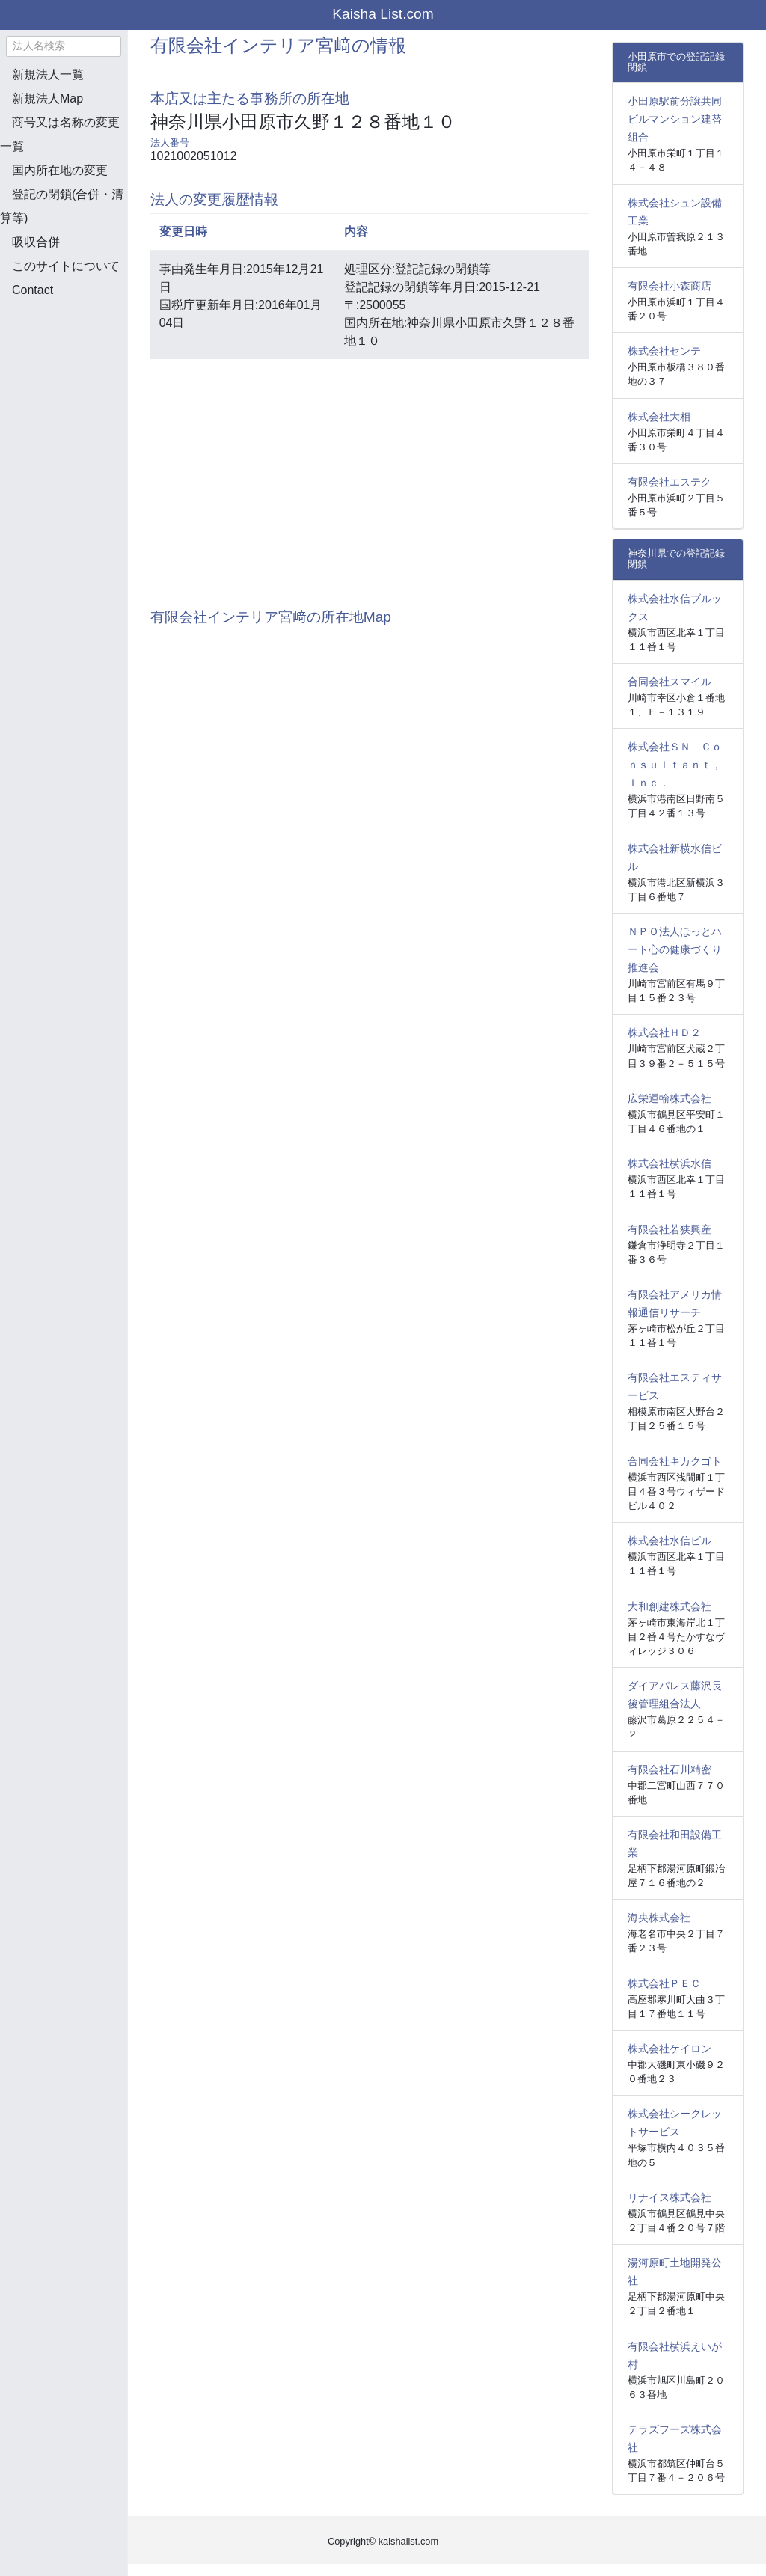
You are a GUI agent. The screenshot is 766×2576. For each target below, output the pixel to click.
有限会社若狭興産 (669, 1229)
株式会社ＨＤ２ (664, 1032)
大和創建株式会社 (669, 1606)
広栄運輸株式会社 (669, 1098)
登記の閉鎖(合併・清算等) (61, 206)
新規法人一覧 (48, 74)
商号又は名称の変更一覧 (60, 134)
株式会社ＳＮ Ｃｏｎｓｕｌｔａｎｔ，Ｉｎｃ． (675, 765)
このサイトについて (66, 266)
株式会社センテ (664, 351)
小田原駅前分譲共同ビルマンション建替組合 (675, 119)
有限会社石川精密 (669, 1769)
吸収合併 (36, 242)
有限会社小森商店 (669, 286)
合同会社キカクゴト (675, 1461)
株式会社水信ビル (669, 1540)
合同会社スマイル (669, 682)
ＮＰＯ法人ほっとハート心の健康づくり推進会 (675, 949)
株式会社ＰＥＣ (664, 1983)
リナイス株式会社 (669, 2197)
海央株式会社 (659, 1918)
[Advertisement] (75, 389)
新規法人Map (47, 98)
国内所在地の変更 (60, 170)
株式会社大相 (659, 417)
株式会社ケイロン (669, 2049)
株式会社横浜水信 (669, 1163)
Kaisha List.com (382, 14)
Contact (32, 290)
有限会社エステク (669, 482)
